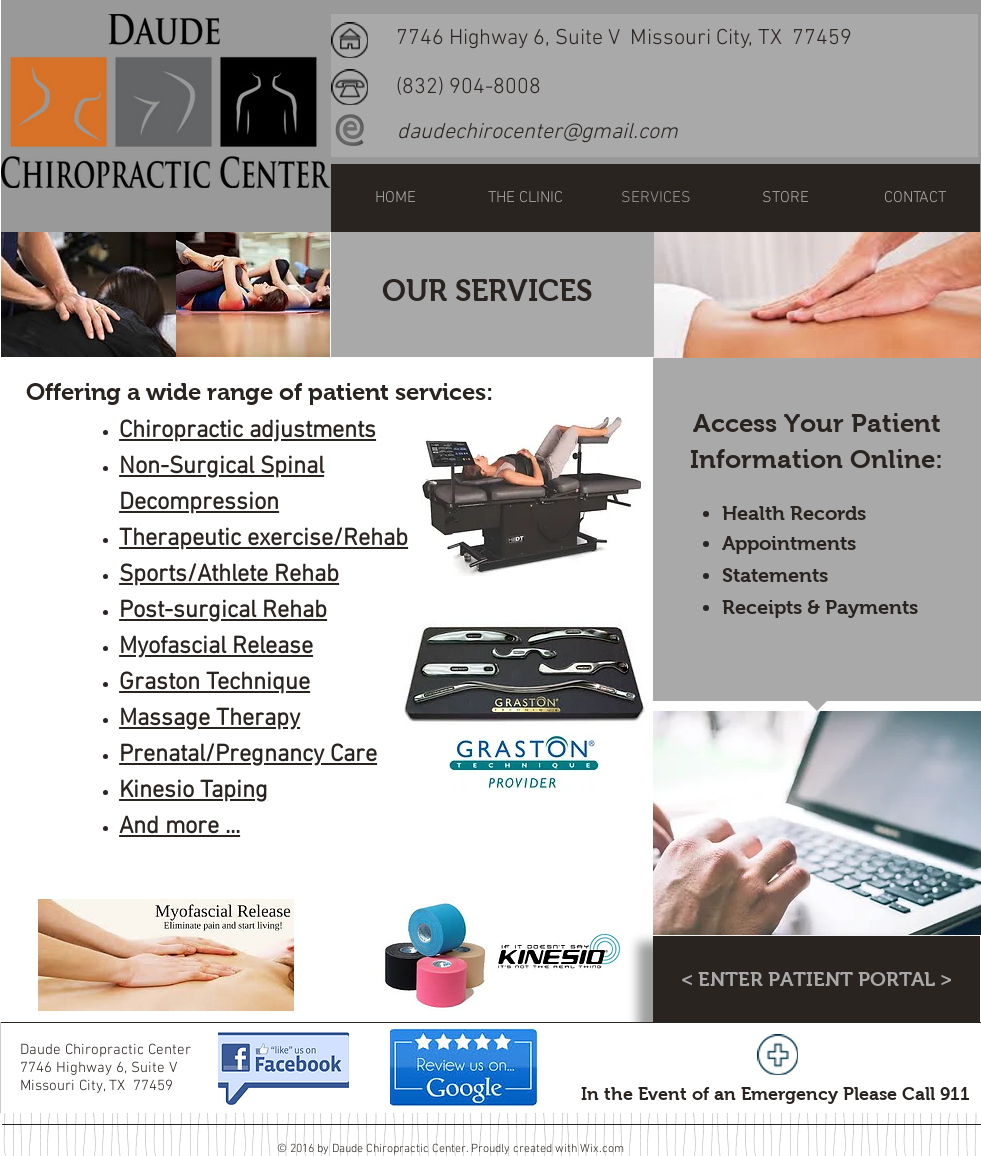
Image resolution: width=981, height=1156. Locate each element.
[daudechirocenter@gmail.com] (538, 133)
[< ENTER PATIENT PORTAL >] (816, 979)
